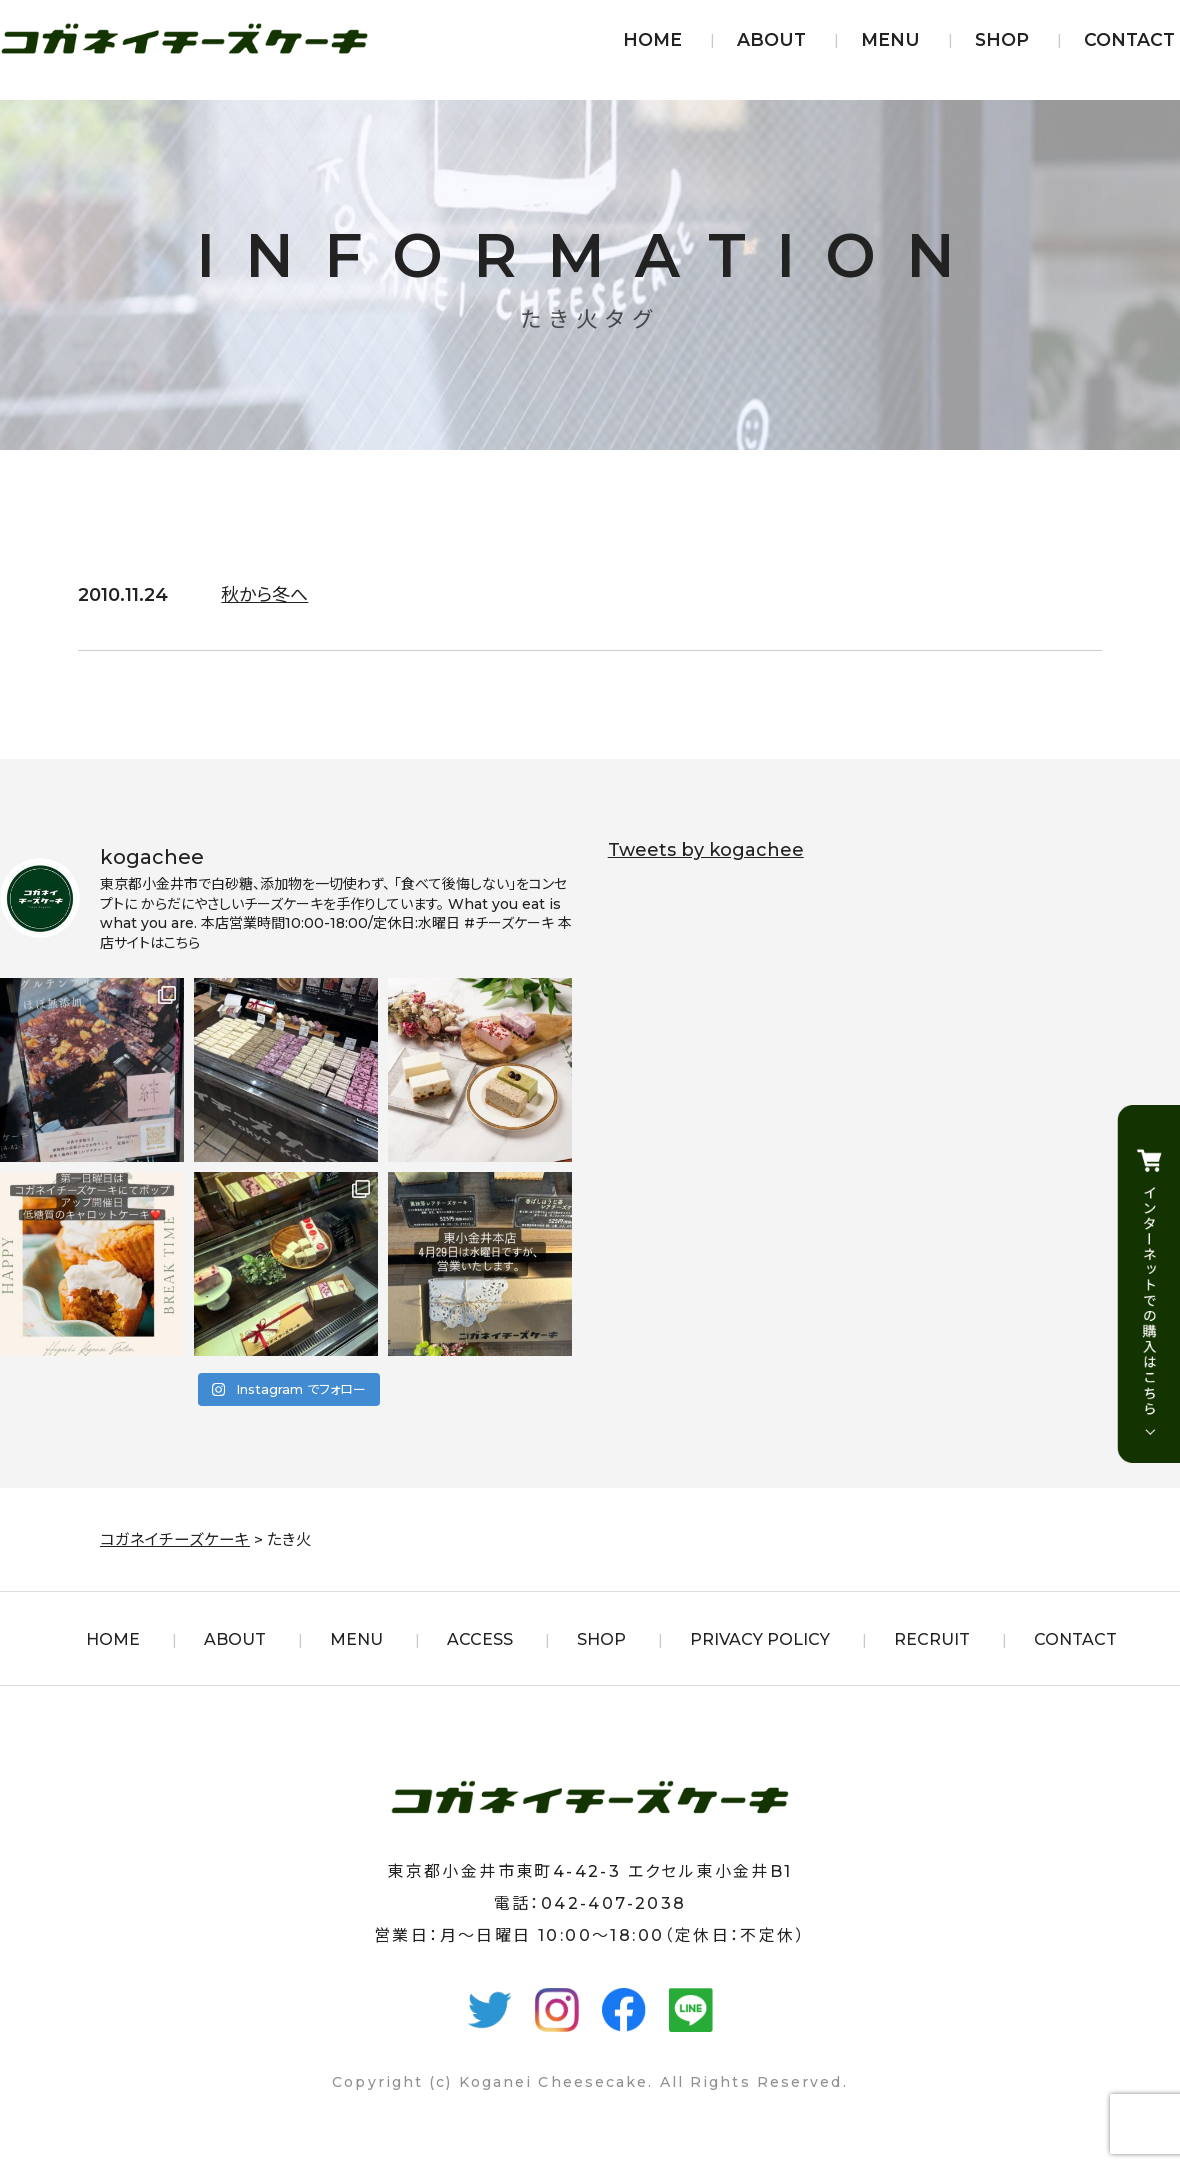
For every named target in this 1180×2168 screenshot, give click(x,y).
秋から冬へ (264, 595)
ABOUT (771, 39)
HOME (652, 39)
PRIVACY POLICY (760, 1639)
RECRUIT (932, 1639)
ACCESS (480, 1639)
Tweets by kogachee (706, 850)
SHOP (1002, 39)
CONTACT (1129, 39)
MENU (890, 39)
